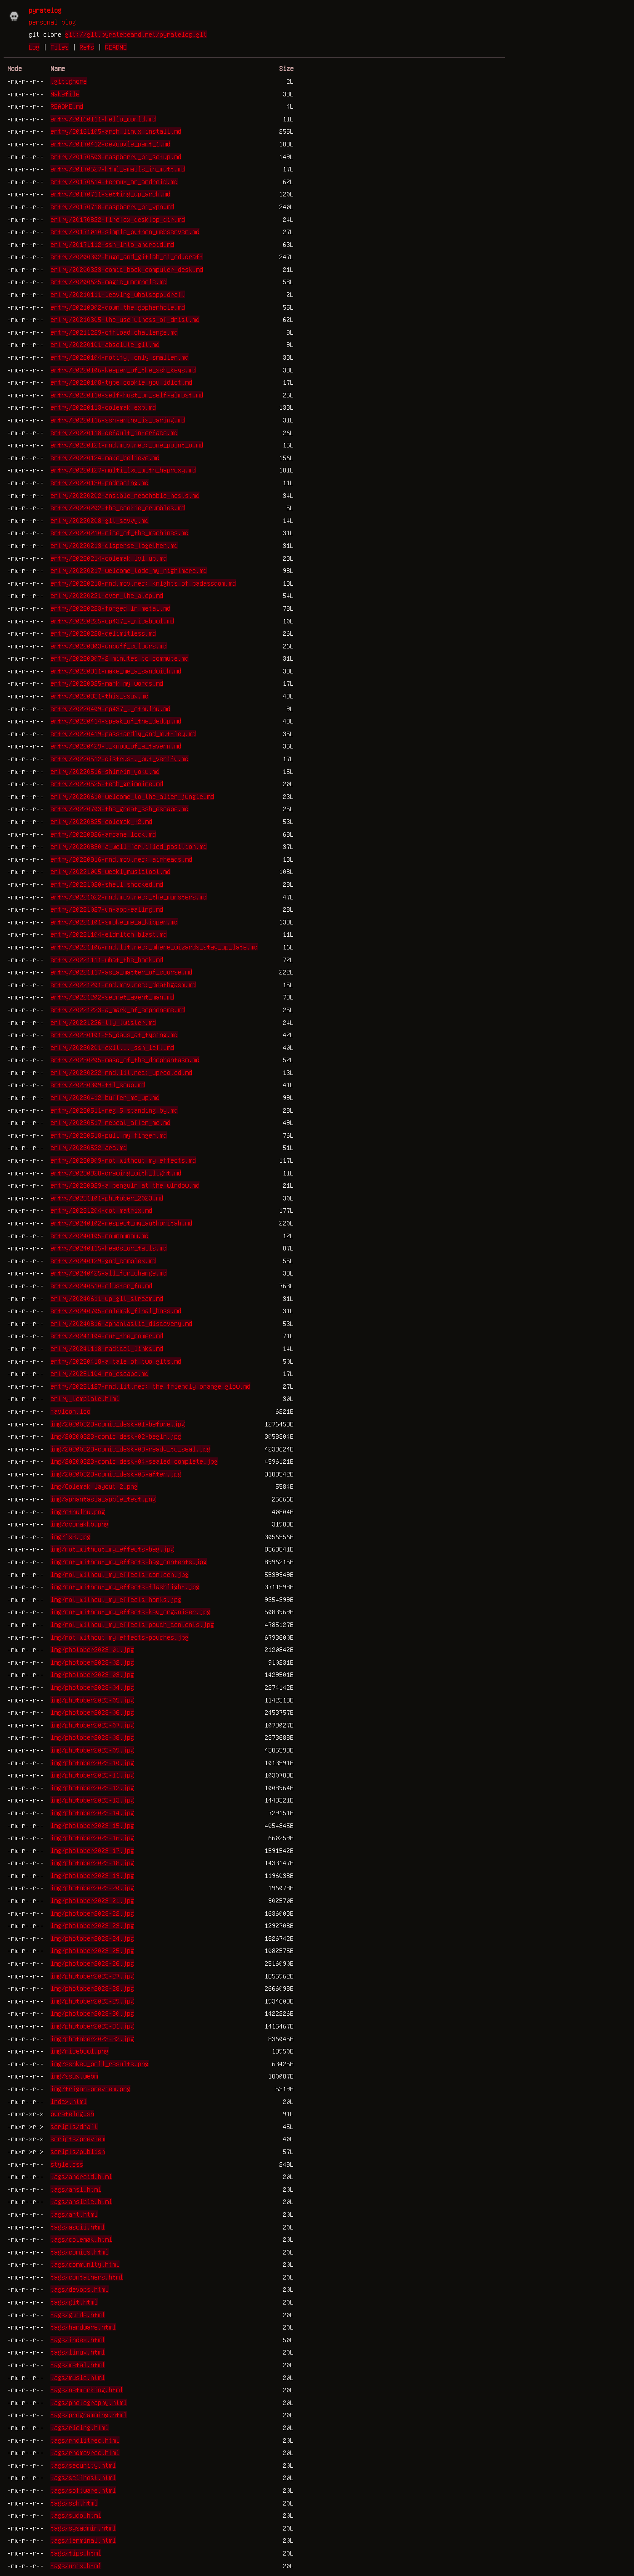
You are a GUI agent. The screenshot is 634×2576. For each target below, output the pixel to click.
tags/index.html (77, 2339)
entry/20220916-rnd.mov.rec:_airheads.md (121, 859)
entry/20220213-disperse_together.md (114, 545)
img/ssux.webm (74, 2075)
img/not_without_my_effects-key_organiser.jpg (130, 1611)
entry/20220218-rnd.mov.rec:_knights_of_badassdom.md (143, 583)
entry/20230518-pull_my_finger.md (108, 1135)
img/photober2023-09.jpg (92, 1749)
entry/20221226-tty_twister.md (103, 1022)
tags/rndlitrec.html (85, 2440)
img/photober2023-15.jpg (92, 1825)
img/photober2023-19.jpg (92, 1875)
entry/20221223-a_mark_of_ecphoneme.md (117, 1009)
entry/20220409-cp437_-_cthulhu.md (110, 708)
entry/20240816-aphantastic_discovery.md (121, 1323)
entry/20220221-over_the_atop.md (106, 595)
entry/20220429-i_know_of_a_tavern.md (115, 745)
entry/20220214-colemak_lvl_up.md (108, 558)
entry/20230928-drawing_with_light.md (115, 1172)
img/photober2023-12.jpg (92, 1787)
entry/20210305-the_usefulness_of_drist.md (125, 319)
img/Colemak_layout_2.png (94, 1486)
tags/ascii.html (77, 2226)
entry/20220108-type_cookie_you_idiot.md (121, 382)
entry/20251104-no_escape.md (99, 1373)
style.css (66, 2164)
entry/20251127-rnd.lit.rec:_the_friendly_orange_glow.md (150, 1386)
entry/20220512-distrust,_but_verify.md (119, 758)
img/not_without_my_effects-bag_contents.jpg (128, 1561)
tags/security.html (83, 2465)
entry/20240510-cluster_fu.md (101, 1285)
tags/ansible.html (81, 2201)
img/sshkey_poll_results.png (99, 2063)
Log (34, 46)
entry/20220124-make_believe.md (105, 457)
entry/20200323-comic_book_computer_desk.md (126, 269)
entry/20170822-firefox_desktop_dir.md (117, 219)
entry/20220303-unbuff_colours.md (108, 645)
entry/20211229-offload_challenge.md (114, 332)
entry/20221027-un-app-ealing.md (106, 909)
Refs (87, 46)
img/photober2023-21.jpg (92, 1900)
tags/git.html (74, 2301)
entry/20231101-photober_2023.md (106, 1197)
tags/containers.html (86, 2276)
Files (59, 46)
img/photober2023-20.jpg (92, 1887)
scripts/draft (74, 2126)
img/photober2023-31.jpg (92, 2025)
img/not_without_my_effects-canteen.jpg (119, 1574)
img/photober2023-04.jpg (92, 1687)
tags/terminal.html (83, 2540)
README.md (66, 106)
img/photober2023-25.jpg (92, 1950)
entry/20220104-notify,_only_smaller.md (119, 357)
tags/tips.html (75, 2552)
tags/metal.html (77, 2364)
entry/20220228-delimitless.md (103, 633)
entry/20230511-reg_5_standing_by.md (114, 1110)
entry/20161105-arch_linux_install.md (115, 131)
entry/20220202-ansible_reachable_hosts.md (125, 495)
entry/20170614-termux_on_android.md (114, 181)
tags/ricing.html (79, 2427)
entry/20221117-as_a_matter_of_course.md (121, 971)
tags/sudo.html (75, 2515)
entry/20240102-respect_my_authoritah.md (121, 1222)
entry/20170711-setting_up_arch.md (110, 193)
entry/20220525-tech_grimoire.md (106, 783)
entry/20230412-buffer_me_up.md (105, 1097)
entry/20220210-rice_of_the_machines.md (119, 532)
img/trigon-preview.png (90, 2088)
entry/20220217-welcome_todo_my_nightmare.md (128, 570)
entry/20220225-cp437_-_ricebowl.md (112, 620)
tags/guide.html (77, 2314)
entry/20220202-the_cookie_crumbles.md (117, 507)
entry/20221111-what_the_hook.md (106, 959)
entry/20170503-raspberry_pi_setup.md (115, 156)
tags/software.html (83, 2490)
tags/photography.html (88, 2402)
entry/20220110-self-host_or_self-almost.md (126, 394)
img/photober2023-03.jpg (92, 1674)
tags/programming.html (88, 2414)
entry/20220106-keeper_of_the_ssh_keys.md (123, 369)
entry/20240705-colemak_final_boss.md (115, 1310)
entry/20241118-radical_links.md (106, 1348)
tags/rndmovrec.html (85, 2452)
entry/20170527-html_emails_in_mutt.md (117, 168)
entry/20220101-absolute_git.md (105, 344)
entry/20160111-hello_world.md (103, 118)
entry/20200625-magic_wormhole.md (108, 281)
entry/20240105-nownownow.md (99, 1235)
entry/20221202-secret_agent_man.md (112, 996)
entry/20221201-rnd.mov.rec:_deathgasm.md (123, 984)
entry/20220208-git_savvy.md (99, 520)
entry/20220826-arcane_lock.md (103, 834)
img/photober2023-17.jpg (92, 1850)
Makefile (65, 93)
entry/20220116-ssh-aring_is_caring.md (117, 419)
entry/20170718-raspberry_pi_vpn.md (112, 206)
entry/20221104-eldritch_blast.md (108, 934)
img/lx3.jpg (70, 1536)
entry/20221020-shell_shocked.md (106, 884)
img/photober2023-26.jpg (92, 1963)
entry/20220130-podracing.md (99, 482)
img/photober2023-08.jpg (92, 1737)
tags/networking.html (86, 2389)
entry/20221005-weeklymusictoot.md (110, 871)
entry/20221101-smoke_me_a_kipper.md (114, 921)
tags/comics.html (79, 2251)
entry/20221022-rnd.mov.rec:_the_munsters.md (128, 896)
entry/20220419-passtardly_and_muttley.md (123, 733)
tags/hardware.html (83, 2326)
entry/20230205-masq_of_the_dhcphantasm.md (125, 1059)
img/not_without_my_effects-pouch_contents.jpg (132, 1624)
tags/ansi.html (75, 2189)
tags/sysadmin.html (83, 2527)
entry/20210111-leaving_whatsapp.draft (117, 294)
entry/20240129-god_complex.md (103, 1260)
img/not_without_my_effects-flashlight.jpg (125, 1586)
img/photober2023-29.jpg (92, 2000)
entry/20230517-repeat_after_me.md (110, 1122)
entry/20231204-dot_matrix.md (101, 1210)
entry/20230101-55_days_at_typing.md (114, 1034)
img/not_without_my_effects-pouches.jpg (119, 1637)
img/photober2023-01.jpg (92, 1649)
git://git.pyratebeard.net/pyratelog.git (136, 34)
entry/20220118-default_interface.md (114, 432)
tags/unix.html (75, 2565)
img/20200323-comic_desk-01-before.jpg (117, 1423)
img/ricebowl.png (79, 2050)
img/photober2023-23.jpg (92, 1925)
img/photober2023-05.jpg (92, 1699)
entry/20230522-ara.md (88, 1147)
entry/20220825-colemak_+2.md (101, 821)
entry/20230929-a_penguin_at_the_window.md (125, 1185)
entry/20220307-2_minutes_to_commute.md (119, 658)
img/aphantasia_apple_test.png (103, 1498)
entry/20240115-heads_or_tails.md (108, 1247)
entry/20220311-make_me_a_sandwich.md (115, 670)
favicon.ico (70, 1411)
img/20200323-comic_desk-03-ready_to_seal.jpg (130, 1448)
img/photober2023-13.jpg (92, 1799)
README (116, 46)
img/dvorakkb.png (79, 1523)
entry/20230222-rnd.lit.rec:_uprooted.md (121, 1072)
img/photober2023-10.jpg (92, 1762)
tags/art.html (74, 2214)
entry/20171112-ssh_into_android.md (112, 244)
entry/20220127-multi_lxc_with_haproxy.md (123, 469)
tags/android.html (81, 2176)
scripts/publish (77, 2151)
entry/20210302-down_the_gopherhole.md (117, 307)
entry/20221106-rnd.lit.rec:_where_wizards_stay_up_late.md (154, 946)
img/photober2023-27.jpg (92, 1975)
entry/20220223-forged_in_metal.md (110, 608)
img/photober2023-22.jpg (92, 1913)
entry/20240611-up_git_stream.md (106, 1298)
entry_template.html (85, 1398)
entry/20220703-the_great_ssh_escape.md (119, 808)
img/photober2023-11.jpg (92, 1774)
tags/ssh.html (74, 2502)
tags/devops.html (79, 2289)
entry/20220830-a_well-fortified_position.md (128, 846)
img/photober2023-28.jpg (92, 1988)
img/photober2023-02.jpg (92, 1662)
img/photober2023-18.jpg (92, 1862)
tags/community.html (85, 2264)
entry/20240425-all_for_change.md (108, 1272)
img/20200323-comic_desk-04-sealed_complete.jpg (134, 1461)
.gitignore (68, 81)
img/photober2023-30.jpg (92, 2013)
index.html (68, 2101)
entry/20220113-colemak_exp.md (103, 407)
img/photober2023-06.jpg (92, 1712)
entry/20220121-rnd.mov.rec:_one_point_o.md (126, 444)
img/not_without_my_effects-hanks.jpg (115, 1599)
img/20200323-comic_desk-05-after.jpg (115, 1473)
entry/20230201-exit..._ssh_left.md (112, 1047)
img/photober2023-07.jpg (92, 1724)
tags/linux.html (77, 2351)
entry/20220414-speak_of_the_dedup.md (115, 720)
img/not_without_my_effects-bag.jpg (112, 1548)
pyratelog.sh (72, 2113)
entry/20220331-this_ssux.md (99, 695)
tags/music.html (77, 2377)
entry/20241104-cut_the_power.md (106, 1335)
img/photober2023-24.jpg (92, 1938)
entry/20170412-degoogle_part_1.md (110, 143)
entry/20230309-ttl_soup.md (97, 1084)
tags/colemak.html (81, 2239)
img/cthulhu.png (77, 1511)
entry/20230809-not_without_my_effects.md (123, 1160)
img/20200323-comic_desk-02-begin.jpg (115, 1436)
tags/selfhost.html (83, 2477)
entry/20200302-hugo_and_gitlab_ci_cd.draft (126, 256)
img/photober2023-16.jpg (92, 1837)
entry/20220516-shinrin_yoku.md (105, 771)
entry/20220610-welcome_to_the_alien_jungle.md (132, 796)
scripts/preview (77, 2138)
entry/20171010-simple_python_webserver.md (125, 231)
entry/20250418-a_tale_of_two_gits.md (115, 1361)
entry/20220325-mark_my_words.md (106, 683)
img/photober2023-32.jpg (92, 2038)
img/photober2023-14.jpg (92, 1812)
